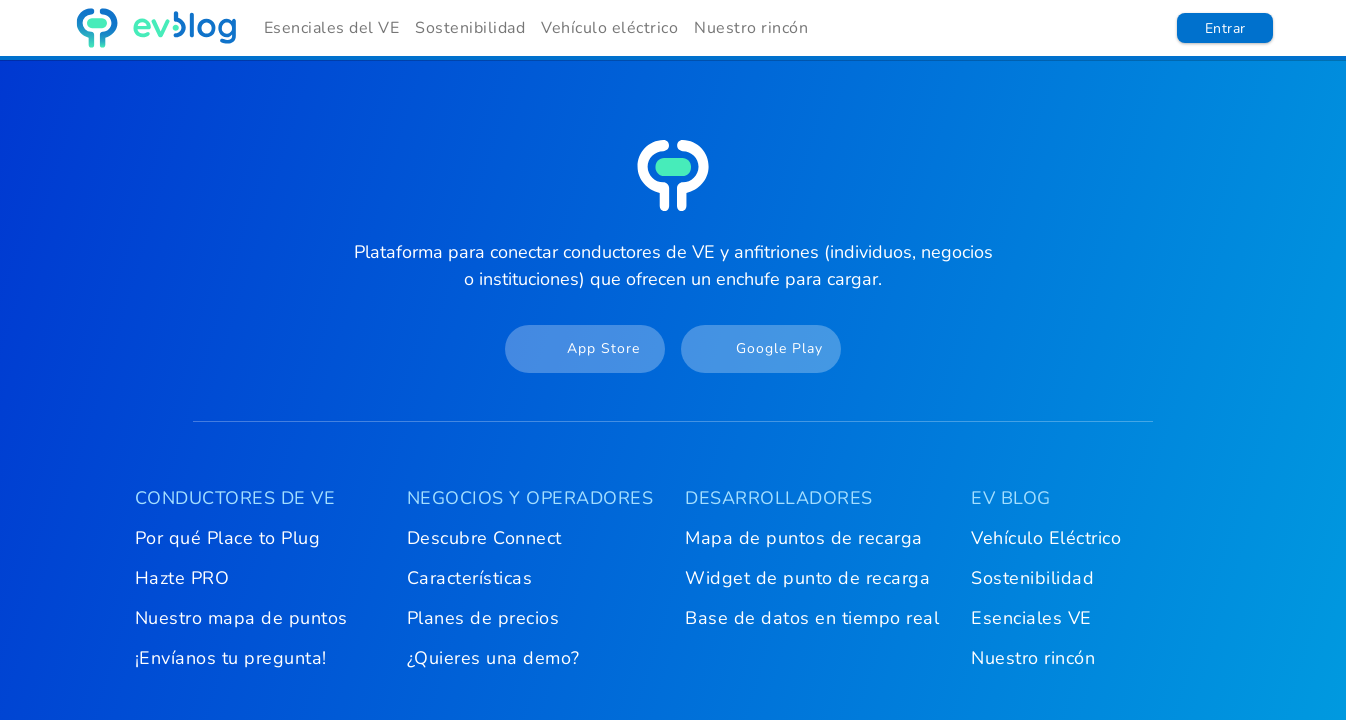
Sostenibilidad (470, 28)
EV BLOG (1011, 498)
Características (470, 578)
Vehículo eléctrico (609, 28)
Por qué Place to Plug (228, 538)
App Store (574, 349)
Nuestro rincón (751, 28)
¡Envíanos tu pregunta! (231, 658)
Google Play (754, 349)
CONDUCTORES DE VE (235, 498)
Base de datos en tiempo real (812, 618)
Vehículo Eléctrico (1046, 538)
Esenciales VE (1031, 618)
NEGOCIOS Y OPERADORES (530, 498)
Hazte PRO (182, 578)
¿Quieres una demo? (493, 658)
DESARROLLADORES (779, 498)
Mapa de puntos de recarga (804, 538)
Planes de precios (483, 618)
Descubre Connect (484, 538)
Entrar (1225, 28)
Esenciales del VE (332, 28)
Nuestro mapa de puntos (241, 618)
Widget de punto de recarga (807, 578)
